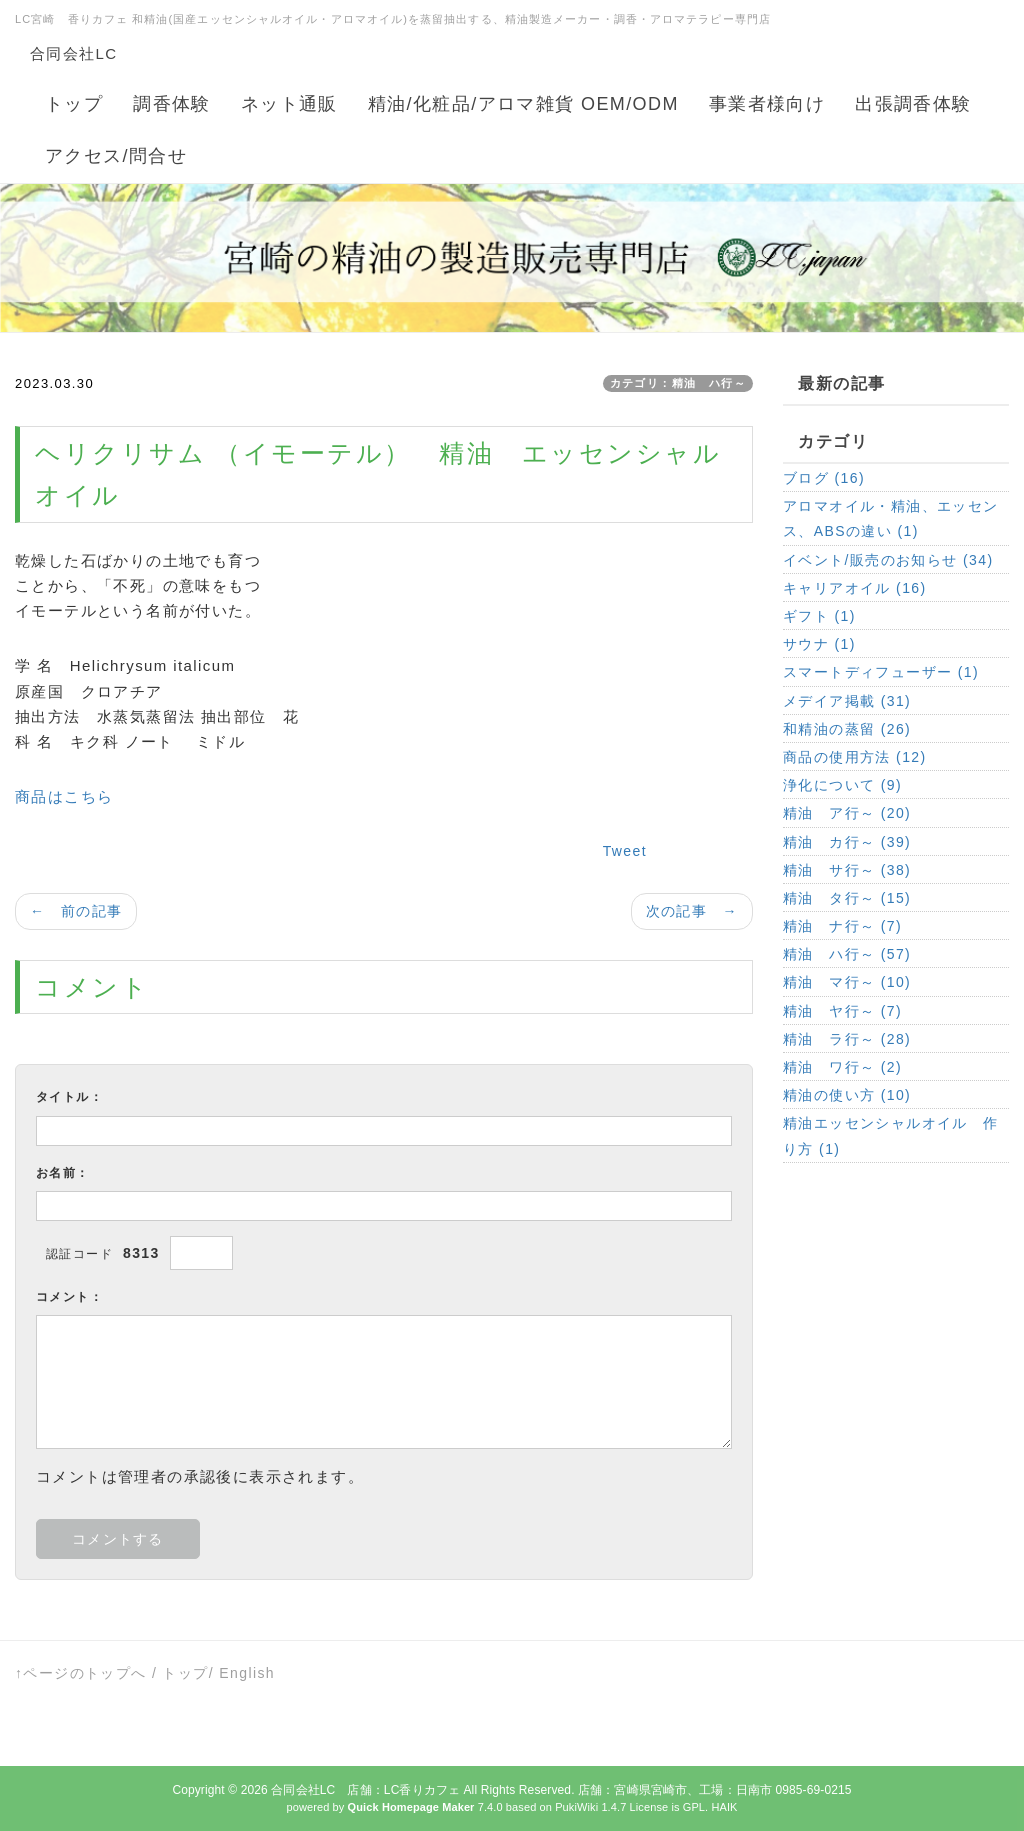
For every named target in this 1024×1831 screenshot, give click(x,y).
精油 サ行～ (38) (847, 870)
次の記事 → (692, 911)
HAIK (724, 1807)
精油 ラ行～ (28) (847, 1039)
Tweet (625, 851)
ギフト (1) (819, 616)
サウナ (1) (819, 644)
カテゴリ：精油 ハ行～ (678, 383)
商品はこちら (64, 796)
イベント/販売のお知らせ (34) (888, 560)
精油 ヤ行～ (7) (842, 1011)
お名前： (63, 1173)
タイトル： (69, 1097)
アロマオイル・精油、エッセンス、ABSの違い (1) (891, 518)
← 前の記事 (76, 911)
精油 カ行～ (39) (847, 842)
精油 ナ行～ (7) (842, 926)
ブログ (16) (824, 478)
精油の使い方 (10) (847, 1095)
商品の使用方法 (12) (855, 757)
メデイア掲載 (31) (847, 701)
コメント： (69, 1297)
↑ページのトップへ (81, 1673)
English (247, 1673)
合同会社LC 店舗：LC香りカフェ (365, 1790)
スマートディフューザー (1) (881, 672)
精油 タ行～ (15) (847, 898)
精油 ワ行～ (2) (842, 1067)
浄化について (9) (842, 785)
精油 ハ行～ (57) (847, 954)
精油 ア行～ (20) (847, 813)
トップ (185, 1673)
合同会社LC (74, 53)
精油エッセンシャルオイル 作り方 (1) (891, 1135)
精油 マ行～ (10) (847, 982)
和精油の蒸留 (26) (847, 729)
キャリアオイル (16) (855, 588)
